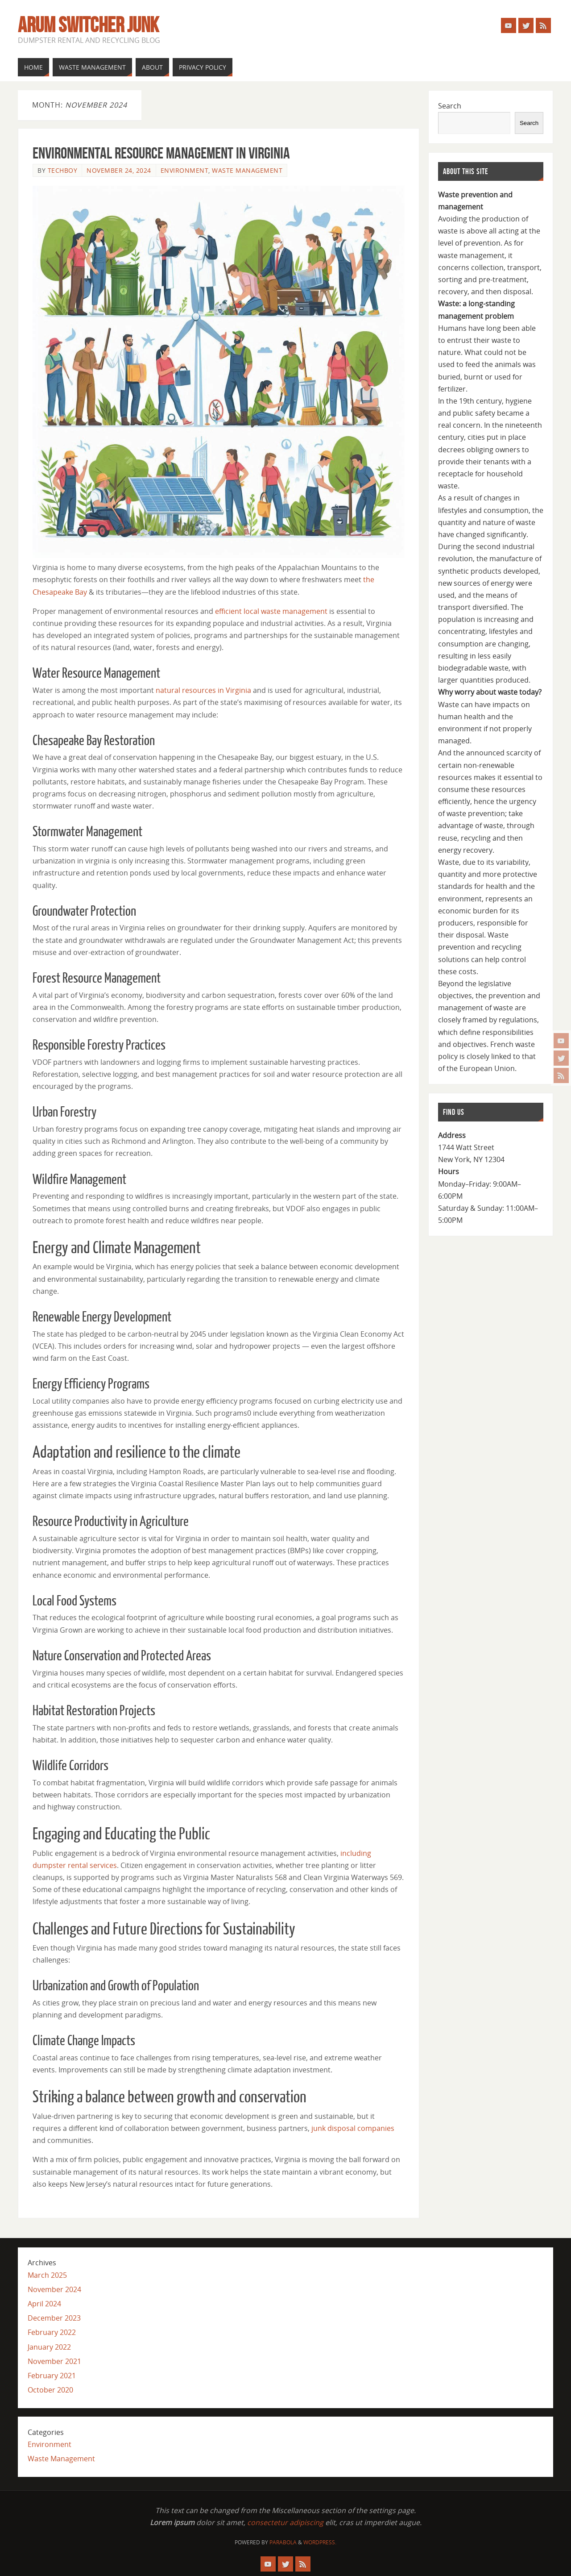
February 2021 (52, 2375)
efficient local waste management (271, 611)
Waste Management (247, 170)
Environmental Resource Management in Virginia (161, 153)
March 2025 (47, 2275)
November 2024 (54, 2289)
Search (449, 106)
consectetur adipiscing (285, 2522)
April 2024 (44, 2304)
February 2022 (52, 2332)
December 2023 (54, 2318)
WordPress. (319, 2542)
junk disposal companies (352, 2128)
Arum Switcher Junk (88, 25)
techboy (63, 170)
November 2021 (54, 2361)
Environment (185, 170)
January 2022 (49, 2347)
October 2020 (50, 2390)
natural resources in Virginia (203, 690)
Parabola (283, 2542)
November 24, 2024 (119, 170)
